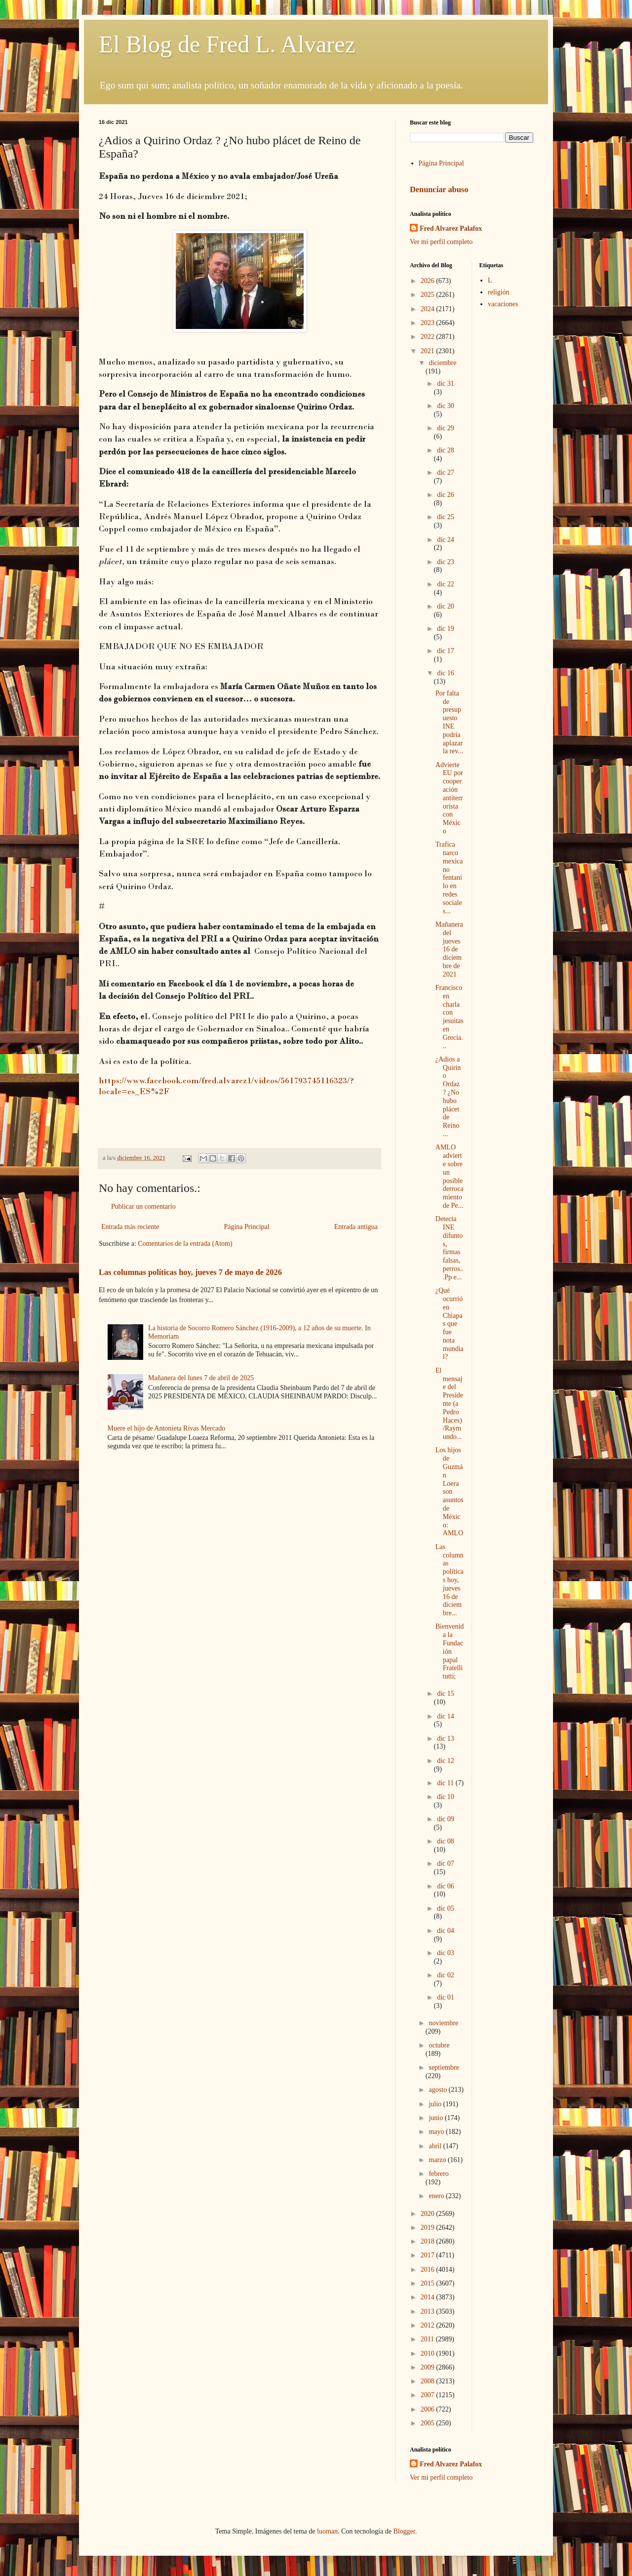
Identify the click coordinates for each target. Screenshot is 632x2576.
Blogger (404, 2531)
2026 (428, 281)
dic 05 (445, 1908)
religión (499, 292)
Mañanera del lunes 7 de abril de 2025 (201, 1378)
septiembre (444, 2067)
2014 (428, 2297)
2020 (428, 2213)
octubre (439, 2045)
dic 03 (445, 1953)
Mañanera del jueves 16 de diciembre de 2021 (449, 949)
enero (437, 2196)
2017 (428, 2255)
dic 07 (445, 1863)
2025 (428, 294)
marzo (438, 2160)
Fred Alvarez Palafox (451, 228)
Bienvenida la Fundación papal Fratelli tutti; (449, 1651)
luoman (327, 2531)
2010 (428, 2353)
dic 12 (445, 1760)
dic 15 (445, 1693)
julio (436, 2104)
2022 (428, 336)
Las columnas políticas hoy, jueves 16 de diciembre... (449, 1580)
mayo (437, 2131)
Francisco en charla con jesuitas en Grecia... (449, 1017)
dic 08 (445, 1841)
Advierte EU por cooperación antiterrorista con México (449, 798)
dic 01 (445, 1997)
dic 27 (445, 472)
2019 (428, 2227)
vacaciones (503, 304)
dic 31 (445, 383)
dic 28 (445, 450)
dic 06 (445, 1886)
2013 (428, 2311)
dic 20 (445, 606)
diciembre (442, 363)
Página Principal (246, 1226)
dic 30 (445, 405)
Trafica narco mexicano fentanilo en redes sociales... (449, 877)
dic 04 (445, 1930)
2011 (428, 2339)
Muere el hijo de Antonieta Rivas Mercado (167, 1428)
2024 (428, 309)
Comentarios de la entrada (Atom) (185, 1243)
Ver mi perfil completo (441, 241)
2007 (428, 2395)
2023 (428, 323)
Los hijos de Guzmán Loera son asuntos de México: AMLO (449, 1491)
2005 (428, 2423)
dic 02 (445, 1975)
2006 (428, 2409)
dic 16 (445, 673)
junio (436, 2118)
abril (436, 2146)
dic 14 (445, 1716)
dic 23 (445, 562)
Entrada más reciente (130, 1226)
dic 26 (445, 494)
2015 (428, 2283)
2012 (428, 2325)
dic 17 (445, 650)
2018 (428, 2241)
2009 (428, 2367)
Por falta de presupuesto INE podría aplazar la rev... (449, 722)
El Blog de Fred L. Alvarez (227, 44)
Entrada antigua (356, 1226)
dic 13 (445, 1738)
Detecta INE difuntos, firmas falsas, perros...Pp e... (449, 1248)
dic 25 (445, 517)
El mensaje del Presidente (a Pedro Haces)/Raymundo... (449, 1403)
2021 (428, 351)
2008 (428, 2381)
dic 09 (445, 1819)
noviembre (443, 2023)
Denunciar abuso (439, 189)
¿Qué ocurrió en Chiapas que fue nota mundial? (449, 1323)
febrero (438, 2173)
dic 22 (445, 584)
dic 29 (445, 428)
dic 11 (446, 1783)
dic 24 (445, 539)
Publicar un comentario (143, 1206)
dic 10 (445, 1796)
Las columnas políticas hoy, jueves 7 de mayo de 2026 (190, 1272)
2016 (428, 2269)
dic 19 (445, 628)
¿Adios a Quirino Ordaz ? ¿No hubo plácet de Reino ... (448, 1097)
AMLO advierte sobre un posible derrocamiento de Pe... (449, 1176)
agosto (438, 2089)
